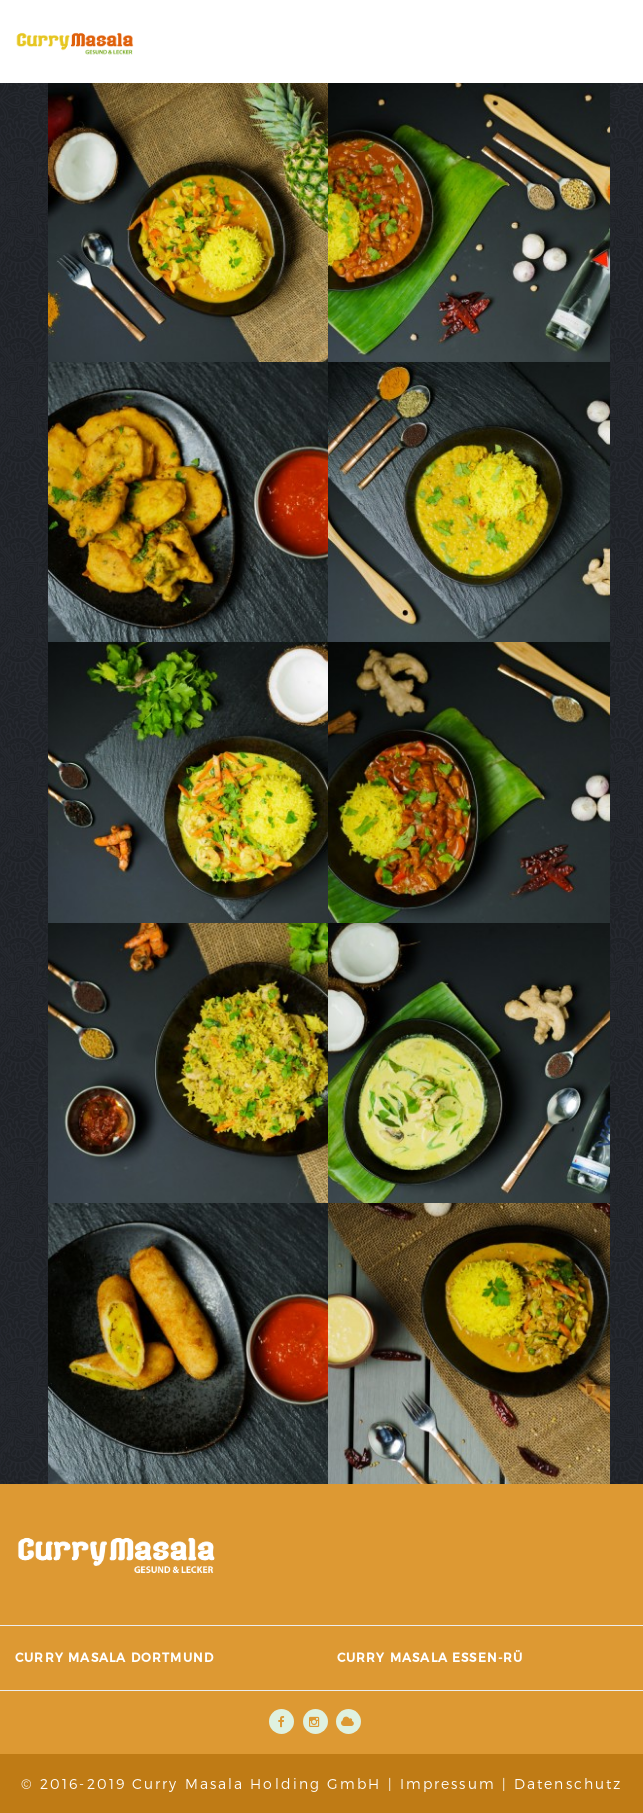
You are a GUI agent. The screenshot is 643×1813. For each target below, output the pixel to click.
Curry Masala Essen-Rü (430, 1657)
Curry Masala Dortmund (114, 1657)
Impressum (448, 1783)
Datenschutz (568, 1783)
